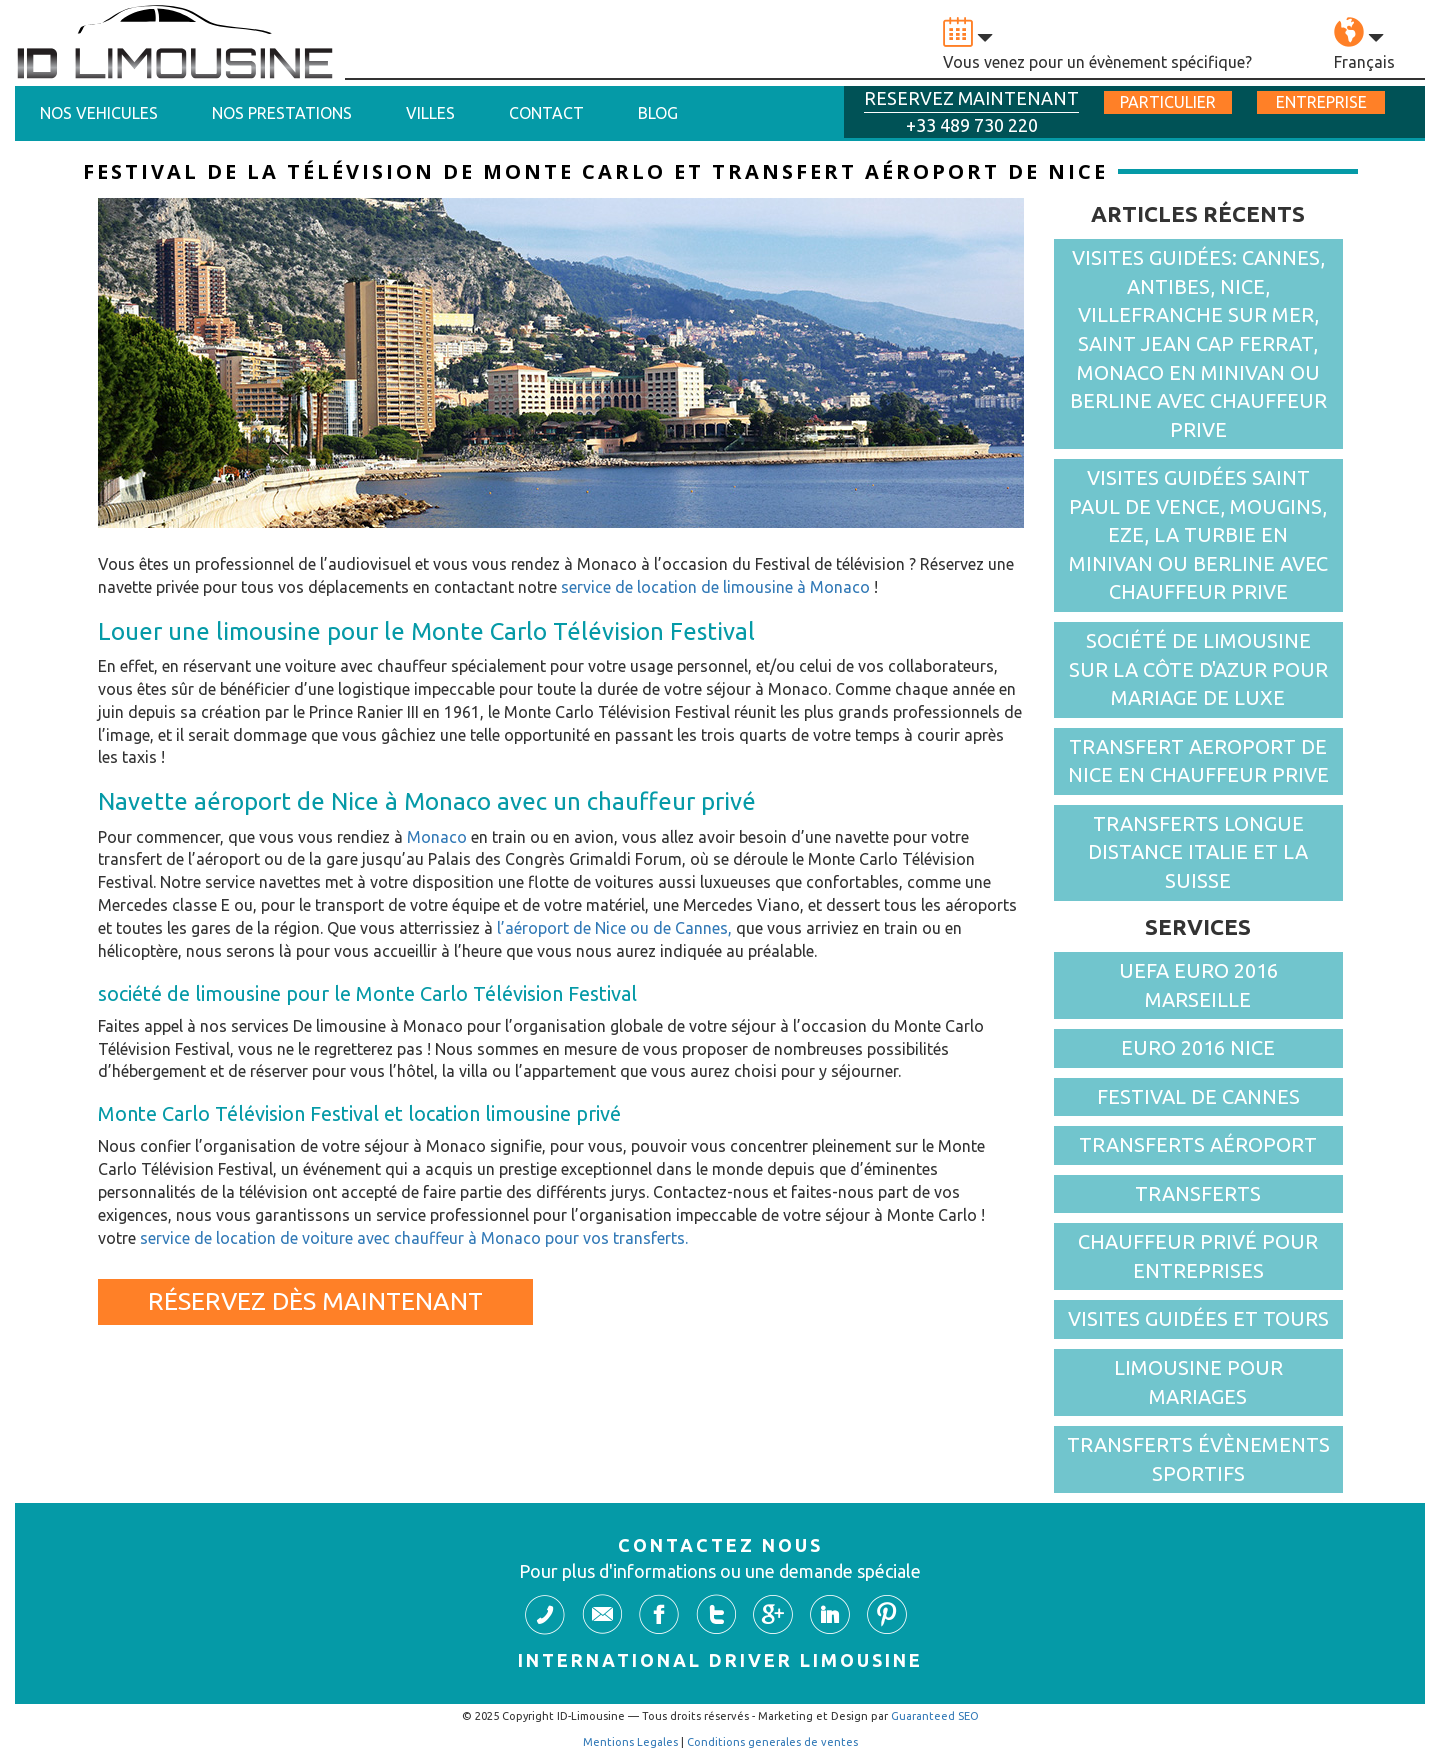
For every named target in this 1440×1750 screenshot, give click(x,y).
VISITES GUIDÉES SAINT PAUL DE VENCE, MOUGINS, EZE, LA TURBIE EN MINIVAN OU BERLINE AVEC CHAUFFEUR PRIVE (1198, 534)
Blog (658, 113)
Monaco (437, 837)
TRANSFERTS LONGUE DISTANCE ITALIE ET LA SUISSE (1198, 852)
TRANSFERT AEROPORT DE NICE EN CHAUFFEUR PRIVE (1198, 761)
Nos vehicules (99, 113)
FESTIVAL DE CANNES (1198, 1096)
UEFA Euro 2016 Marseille (1198, 985)
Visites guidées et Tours (1198, 1318)
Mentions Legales (630, 1742)
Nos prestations (282, 113)
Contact (546, 113)
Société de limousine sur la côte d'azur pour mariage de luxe (1198, 669)
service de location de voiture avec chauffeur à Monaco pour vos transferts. (414, 1238)
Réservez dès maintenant (315, 1301)
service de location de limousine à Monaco (715, 587)
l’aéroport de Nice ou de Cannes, (614, 928)
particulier (1168, 102)
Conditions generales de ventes (772, 1742)
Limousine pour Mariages (1198, 1382)
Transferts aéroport (1198, 1144)
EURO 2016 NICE (1198, 1047)
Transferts (1198, 1193)
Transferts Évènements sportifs (1198, 1459)
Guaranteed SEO (935, 1716)
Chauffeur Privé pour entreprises (1198, 1256)
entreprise (1321, 102)
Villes (430, 113)
